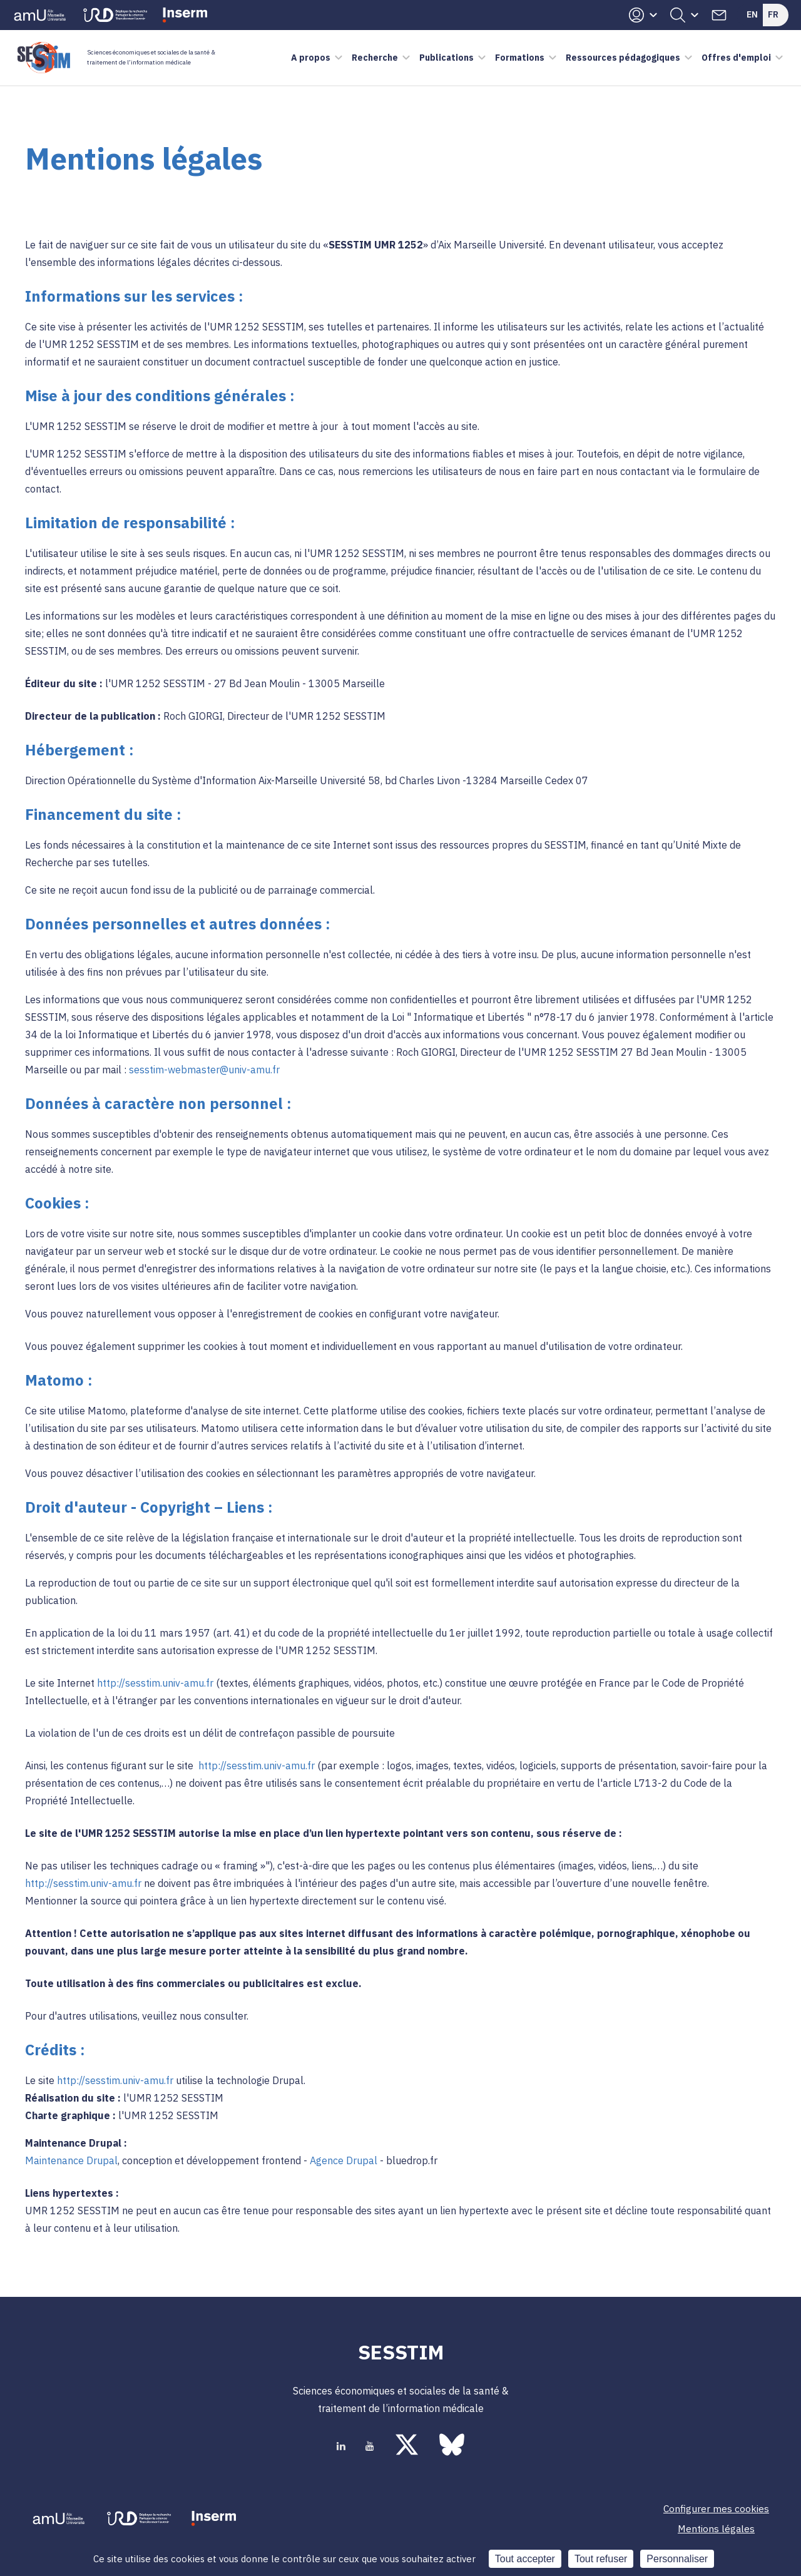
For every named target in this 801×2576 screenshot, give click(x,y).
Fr (773, 14)
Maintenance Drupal (71, 2160)
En (752, 14)
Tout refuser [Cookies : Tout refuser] (600, 2558)
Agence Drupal (343, 2160)
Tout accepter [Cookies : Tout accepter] (525, 2558)
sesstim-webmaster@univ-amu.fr (204, 1069)
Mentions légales (716, 2528)
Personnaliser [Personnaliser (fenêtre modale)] (677, 2558)
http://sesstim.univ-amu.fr (155, 1683)
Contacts (719, 15)
